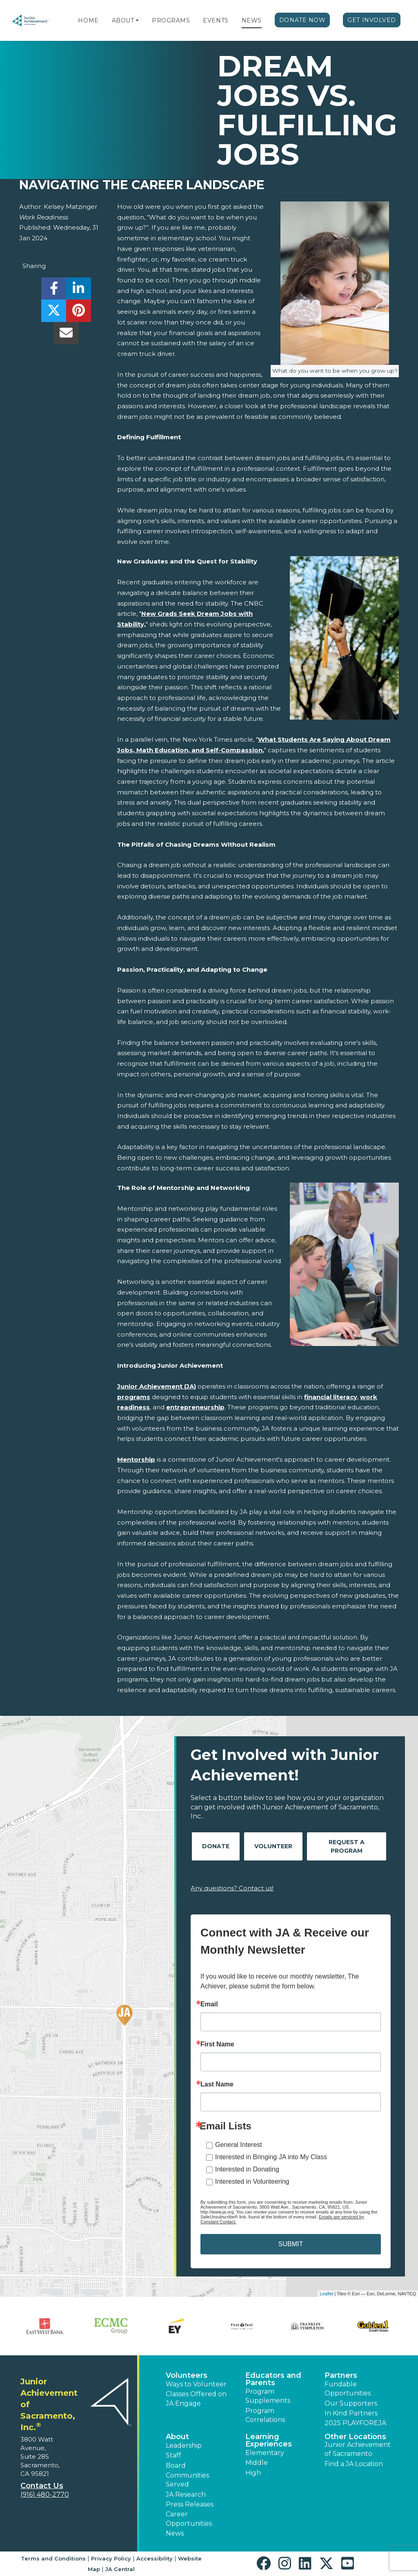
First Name (217, 2044)
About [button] (177, 2436)
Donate (215, 1846)
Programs (171, 20)
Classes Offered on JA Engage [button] (196, 2398)
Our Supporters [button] (351, 2403)
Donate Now (302, 20)
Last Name (216, 2084)
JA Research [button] (186, 2494)
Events (215, 20)
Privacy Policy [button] (111, 2558)
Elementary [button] (264, 2453)
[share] (53, 291)
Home (88, 20)
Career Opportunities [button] (189, 2518)
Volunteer (273, 1846)
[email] (65, 335)
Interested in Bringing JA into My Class (271, 2156)
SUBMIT (290, 2244)
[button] (137, 20)
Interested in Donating (247, 2169)
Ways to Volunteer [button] (196, 2384)
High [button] (253, 2473)
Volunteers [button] (186, 2375)
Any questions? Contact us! (232, 1888)
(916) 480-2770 (44, 2494)
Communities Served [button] (187, 2479)
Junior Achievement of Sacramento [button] (358, 2449)
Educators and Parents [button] (273, 2379)
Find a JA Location (354, 2464)
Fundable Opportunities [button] (348, 2388)
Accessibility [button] (154, 2558)
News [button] (175, 2533)
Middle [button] (256, 2462)
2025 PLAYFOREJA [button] (355, 2423)
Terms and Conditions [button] (53, 2558)
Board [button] (176, 2465)
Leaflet (326, 2293)
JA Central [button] (120, 2569)
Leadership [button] (184, 2445)
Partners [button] (341, 2375)
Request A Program (347, 1846)
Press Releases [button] (189, 2504)
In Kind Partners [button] (351, 2413)
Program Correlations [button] (265, 2415)
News (252, 20)
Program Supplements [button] (267, 2396)
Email (209, 2004)
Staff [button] (173, 2455)
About (123, 20)
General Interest (238, 2144)
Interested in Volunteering (252, 2181)
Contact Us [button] (41, 2485)
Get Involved (371, 20)
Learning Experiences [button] (268, 2440)
